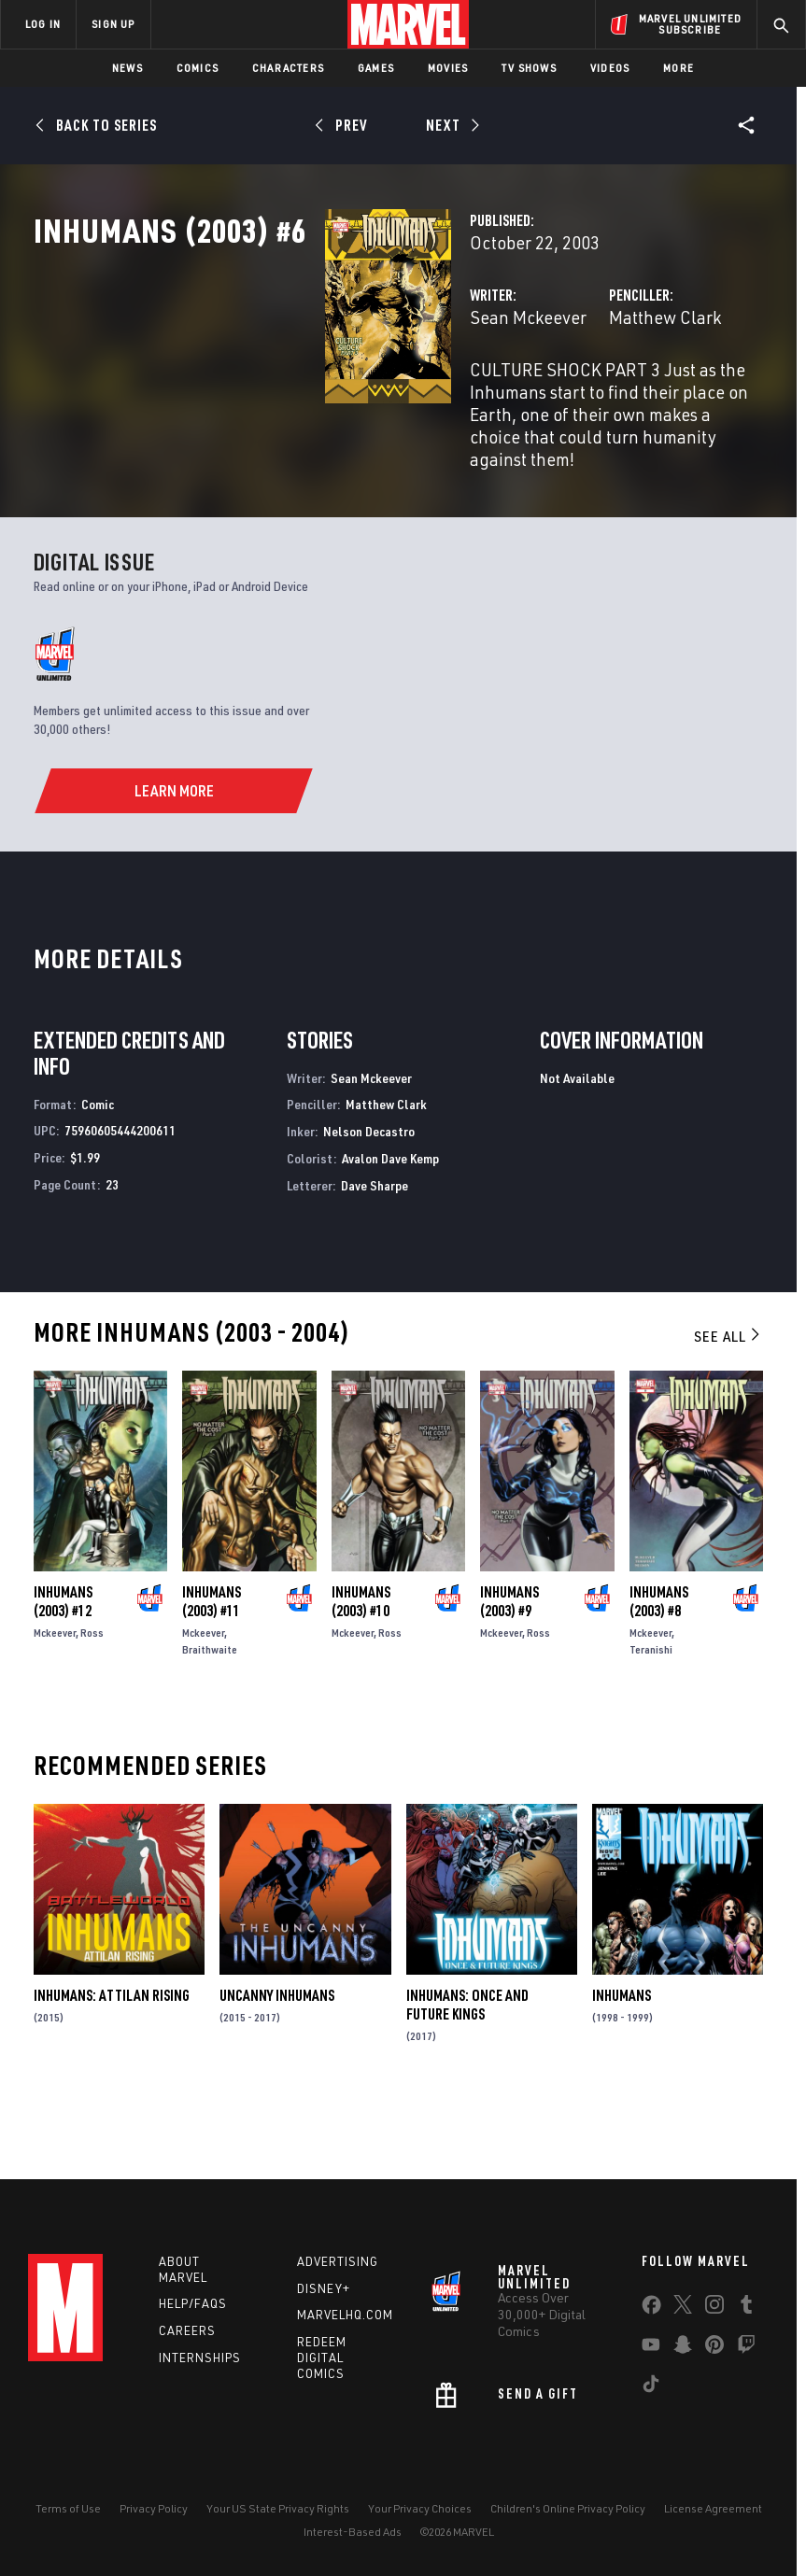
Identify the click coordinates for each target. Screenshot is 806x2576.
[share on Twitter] (682, 2308)
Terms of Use (68, 2508)
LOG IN (43, 24)
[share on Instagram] (714, 2308)
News (127, 68)
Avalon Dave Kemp (390, 1225)
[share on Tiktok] (651, 2387)
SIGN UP (113, 24)
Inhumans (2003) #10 (361, 1668)
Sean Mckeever (323, 399)
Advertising (337, 2261)
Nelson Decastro (369, 1198)
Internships (200, 2357)
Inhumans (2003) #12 (63, 1668)
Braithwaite (209, 1717)
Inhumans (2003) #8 (658, 1668)
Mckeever (55, 1700)
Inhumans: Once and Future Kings (467, 2071)
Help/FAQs (193, 2303)
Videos (609, 68)
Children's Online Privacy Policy (567, 2508)
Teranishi (650, 1717)
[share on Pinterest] (714, 2348)
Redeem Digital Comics (321, 2357)
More (678, 68)
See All (728, 1402)
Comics (198, 68)
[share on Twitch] (746, 2348)
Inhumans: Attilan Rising (112, 2062)
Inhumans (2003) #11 (211, 1668)
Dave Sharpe (374, 1252)
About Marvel (183, 2269)
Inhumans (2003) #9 (509, 1668)
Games (376, 68)
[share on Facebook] (651, 2309)
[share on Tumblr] (746, 2308)
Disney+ (323, 2288)
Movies (448, 68)
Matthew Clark (563, 399)
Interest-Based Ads (353, 2532)
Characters (288, 68)
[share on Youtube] (651, 2348)
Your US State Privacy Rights (277, 2508)
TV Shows (529, 68)
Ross (92, 1700)
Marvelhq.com (345, 2314)
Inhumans (621, 2062)
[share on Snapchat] (682, 2348)
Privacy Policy (154, 2508)
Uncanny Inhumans (276, 2062)
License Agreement (713, 2508)
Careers (187, 2330)
